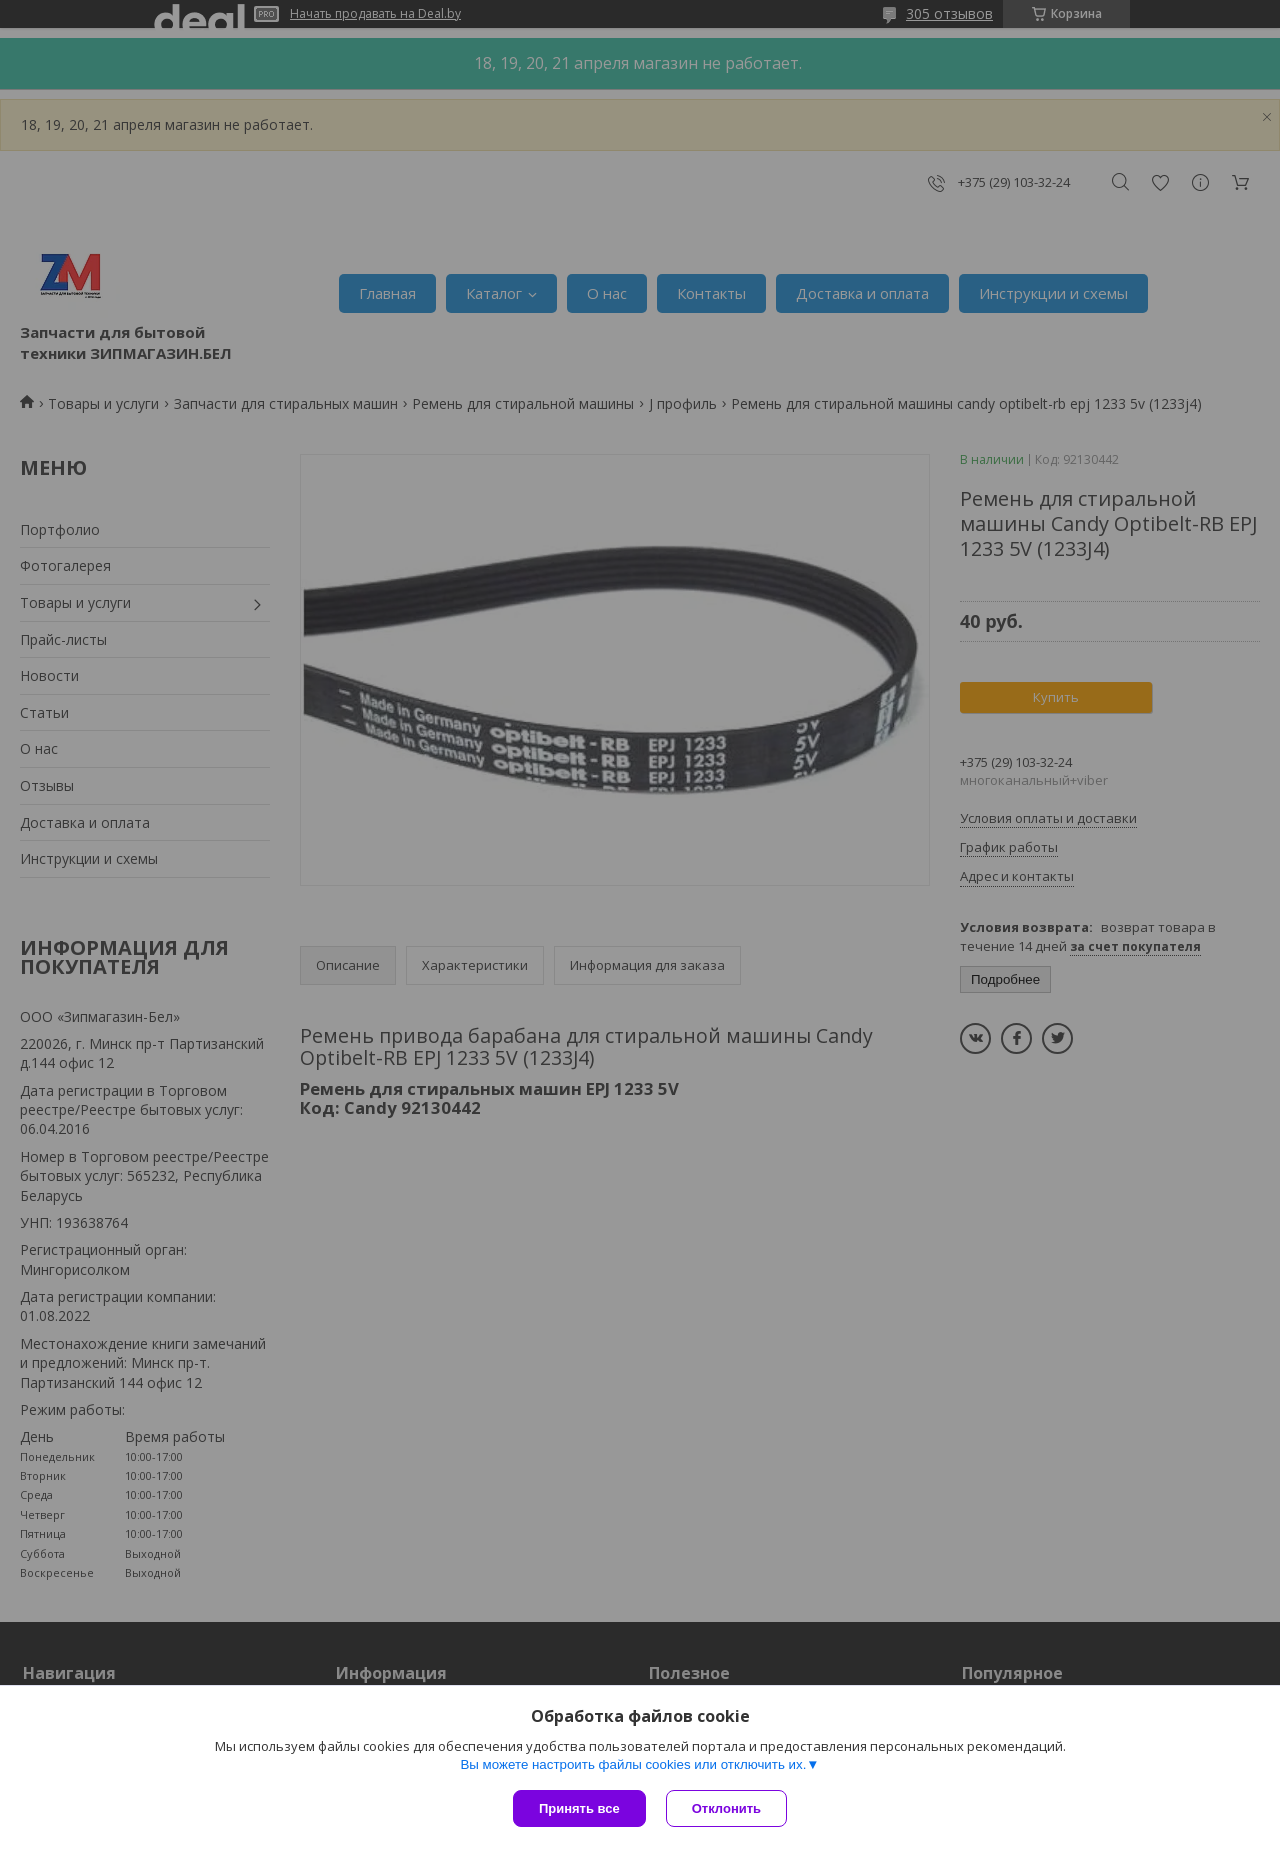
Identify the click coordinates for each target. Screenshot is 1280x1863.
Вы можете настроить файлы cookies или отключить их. (633, 1764)
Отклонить (726, 1808)
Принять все (579, 1808)
